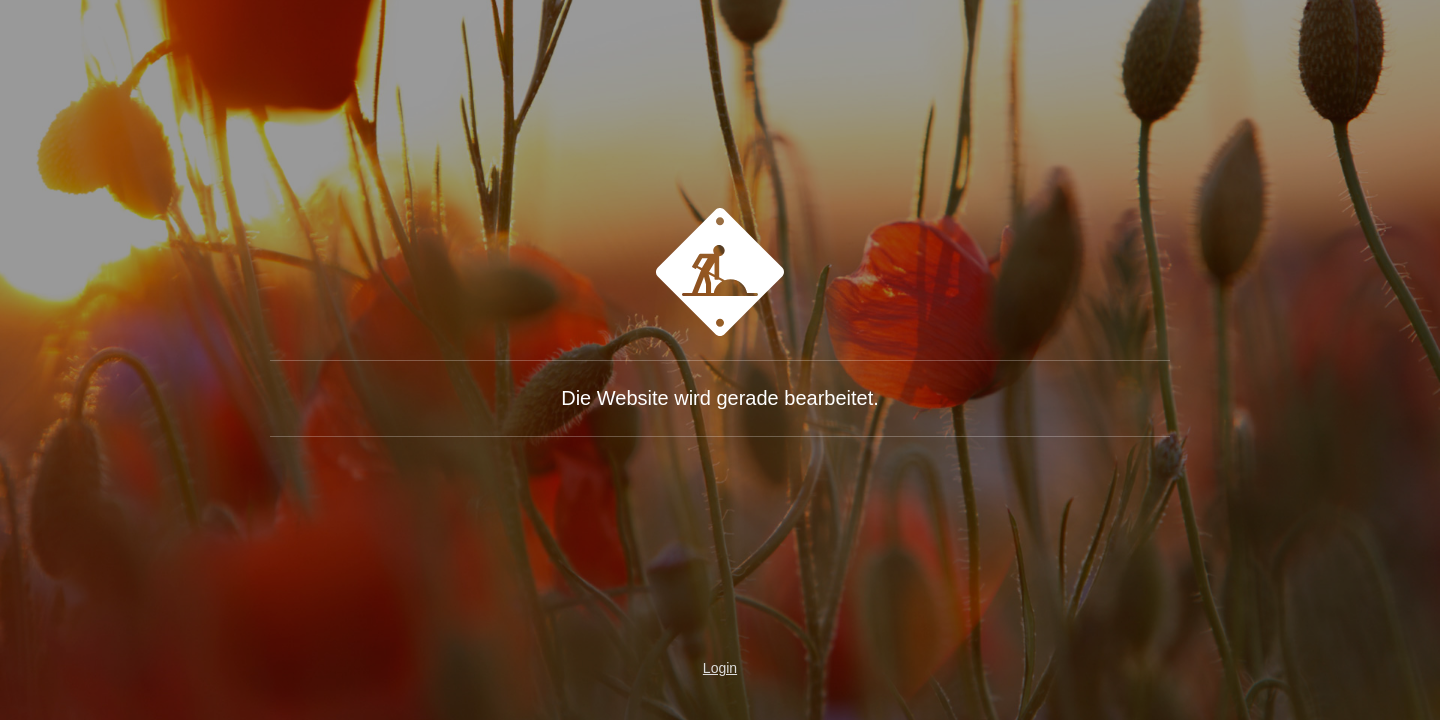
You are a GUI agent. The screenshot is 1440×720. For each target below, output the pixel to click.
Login (720, 668)
